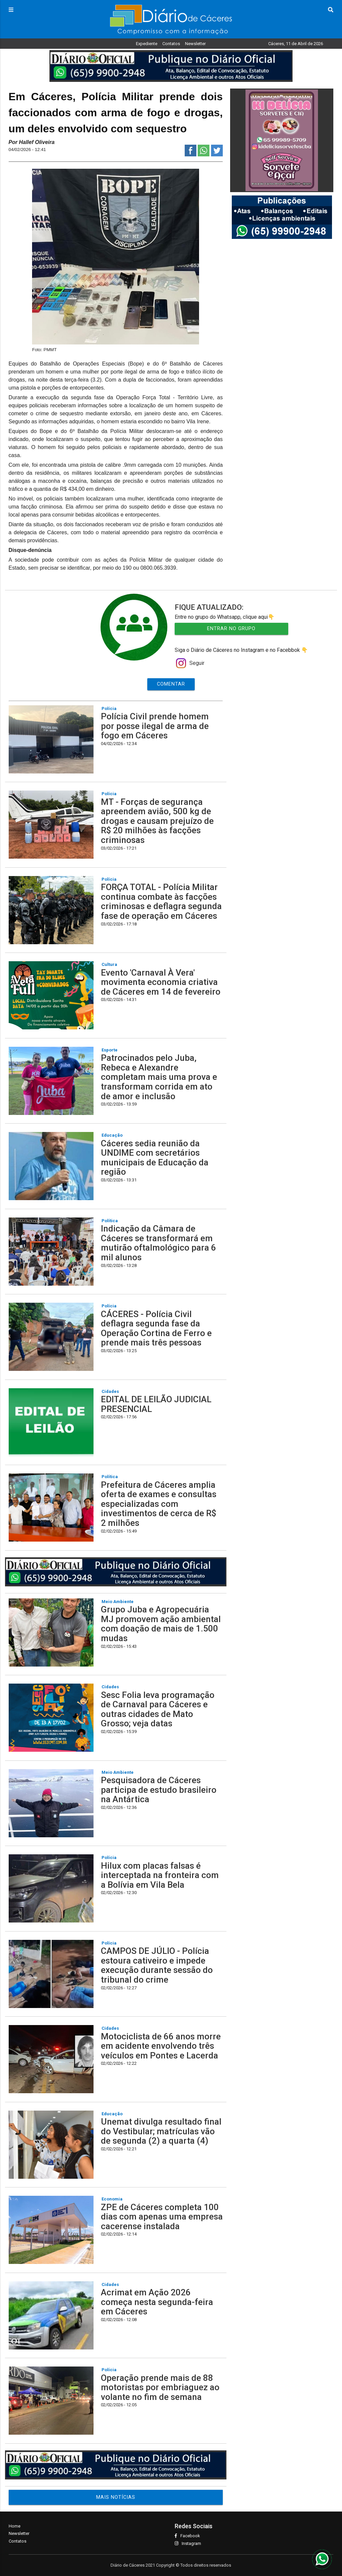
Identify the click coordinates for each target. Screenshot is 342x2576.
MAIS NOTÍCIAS (115, 2497)
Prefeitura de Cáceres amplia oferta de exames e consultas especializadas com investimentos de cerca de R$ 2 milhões (158, 1504)
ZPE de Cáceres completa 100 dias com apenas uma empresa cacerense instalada (162, 2216)
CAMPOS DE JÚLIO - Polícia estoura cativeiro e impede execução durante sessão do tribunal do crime (157, 1965)
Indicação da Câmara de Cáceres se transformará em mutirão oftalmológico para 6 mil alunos (158, 1243)
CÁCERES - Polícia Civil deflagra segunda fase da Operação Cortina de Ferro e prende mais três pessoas (156, 1328)
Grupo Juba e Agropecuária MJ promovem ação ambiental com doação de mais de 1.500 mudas (161, 1623)
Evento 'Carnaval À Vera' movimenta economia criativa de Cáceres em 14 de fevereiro (160, 982)
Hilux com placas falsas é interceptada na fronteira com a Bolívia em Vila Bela (160, 1875)
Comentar (171, 684)
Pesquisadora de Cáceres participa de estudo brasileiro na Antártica (158, 1789)
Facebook (187, 2535)
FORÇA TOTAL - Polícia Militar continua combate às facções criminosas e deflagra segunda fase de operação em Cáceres (161, 901)
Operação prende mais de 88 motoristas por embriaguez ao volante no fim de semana (160, 2387)
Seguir (190, 663)
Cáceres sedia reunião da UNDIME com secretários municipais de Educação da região (154, 1157)
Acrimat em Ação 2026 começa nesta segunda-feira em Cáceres (157, 2301)
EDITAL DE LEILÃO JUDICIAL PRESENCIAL (156, 1404)
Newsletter (195, 43)
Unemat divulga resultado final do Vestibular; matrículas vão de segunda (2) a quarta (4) (161, 2131)
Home (14, 2526)
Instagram (188, 2543)
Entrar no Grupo (231, 628)
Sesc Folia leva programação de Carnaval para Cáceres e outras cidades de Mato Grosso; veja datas (157, 1709)
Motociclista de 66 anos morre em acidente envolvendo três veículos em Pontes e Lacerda (161, 2045)
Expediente (146, 43)
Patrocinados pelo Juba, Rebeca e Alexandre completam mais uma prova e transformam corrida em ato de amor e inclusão (159, 1077)
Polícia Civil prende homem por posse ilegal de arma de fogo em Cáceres (155, 725)
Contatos (171, 43)
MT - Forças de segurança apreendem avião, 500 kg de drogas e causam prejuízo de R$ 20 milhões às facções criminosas (157, 821)
